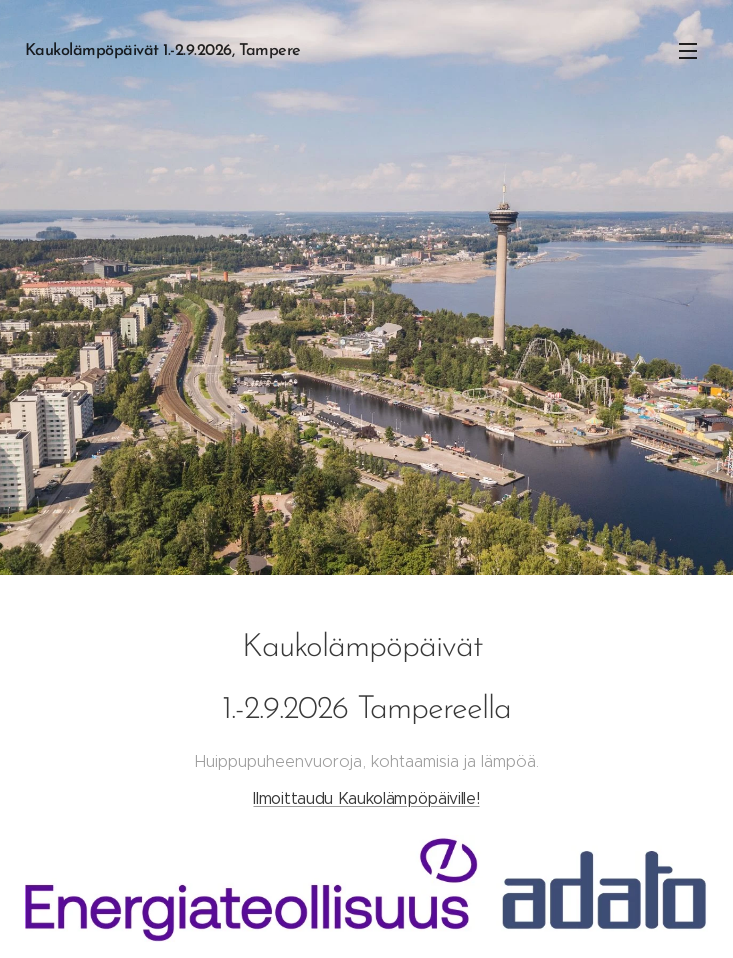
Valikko (688, 51)
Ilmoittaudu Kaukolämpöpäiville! (366, 798)
